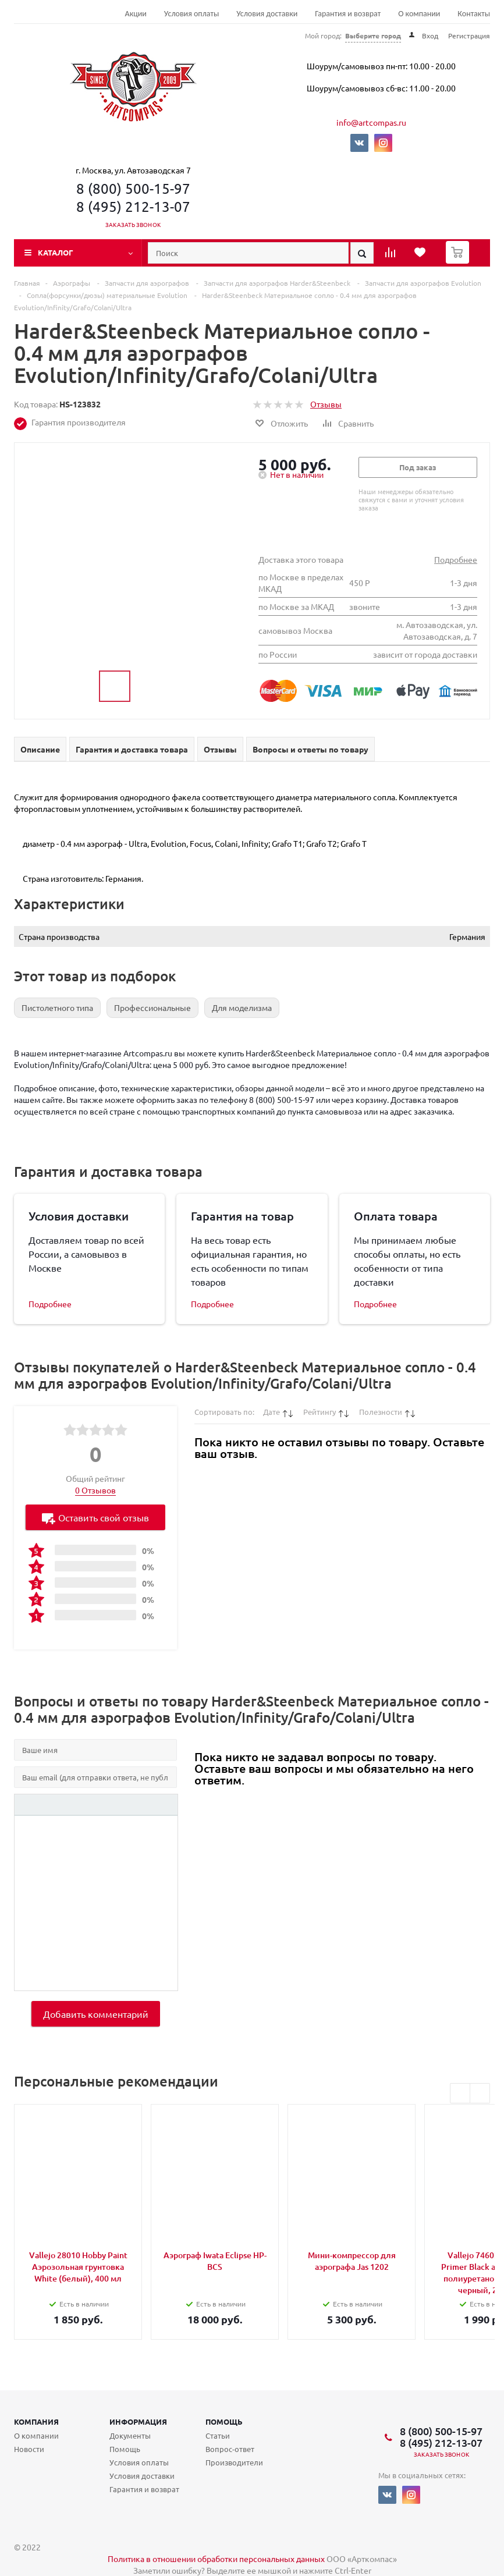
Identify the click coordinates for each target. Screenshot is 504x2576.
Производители (234, 2462)
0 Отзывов (95, 1490)
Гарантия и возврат (348, 14)
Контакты (473, 14)
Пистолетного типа (57, 1007)
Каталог (55, 252)
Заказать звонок (133, 224)
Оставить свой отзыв (95, 1518)
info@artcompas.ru (371, 122)
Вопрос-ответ (229, 2449)
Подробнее (455, 559)
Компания (36, 2421)
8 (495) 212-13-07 (133, 206)
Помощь (224, 2421)
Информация (138, 2421)
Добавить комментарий (95, 2014)
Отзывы (326, 404)
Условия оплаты (191, 14)
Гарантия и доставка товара (132, 749)
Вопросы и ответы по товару (310, 749)
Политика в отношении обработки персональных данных (216, 2558)
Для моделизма (242, 1007)
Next (479, 2093)
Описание (40, 749)
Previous (460, 2093)
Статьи (217, 2435)
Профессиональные (152, 1007)
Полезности (380, 1412)
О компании (419, 14)
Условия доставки (266, 14)
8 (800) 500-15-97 (133, 188)
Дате (271, 1412)
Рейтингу (319, 1412)
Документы (130, 2435)
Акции (136, 14)
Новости (29, 2449)
